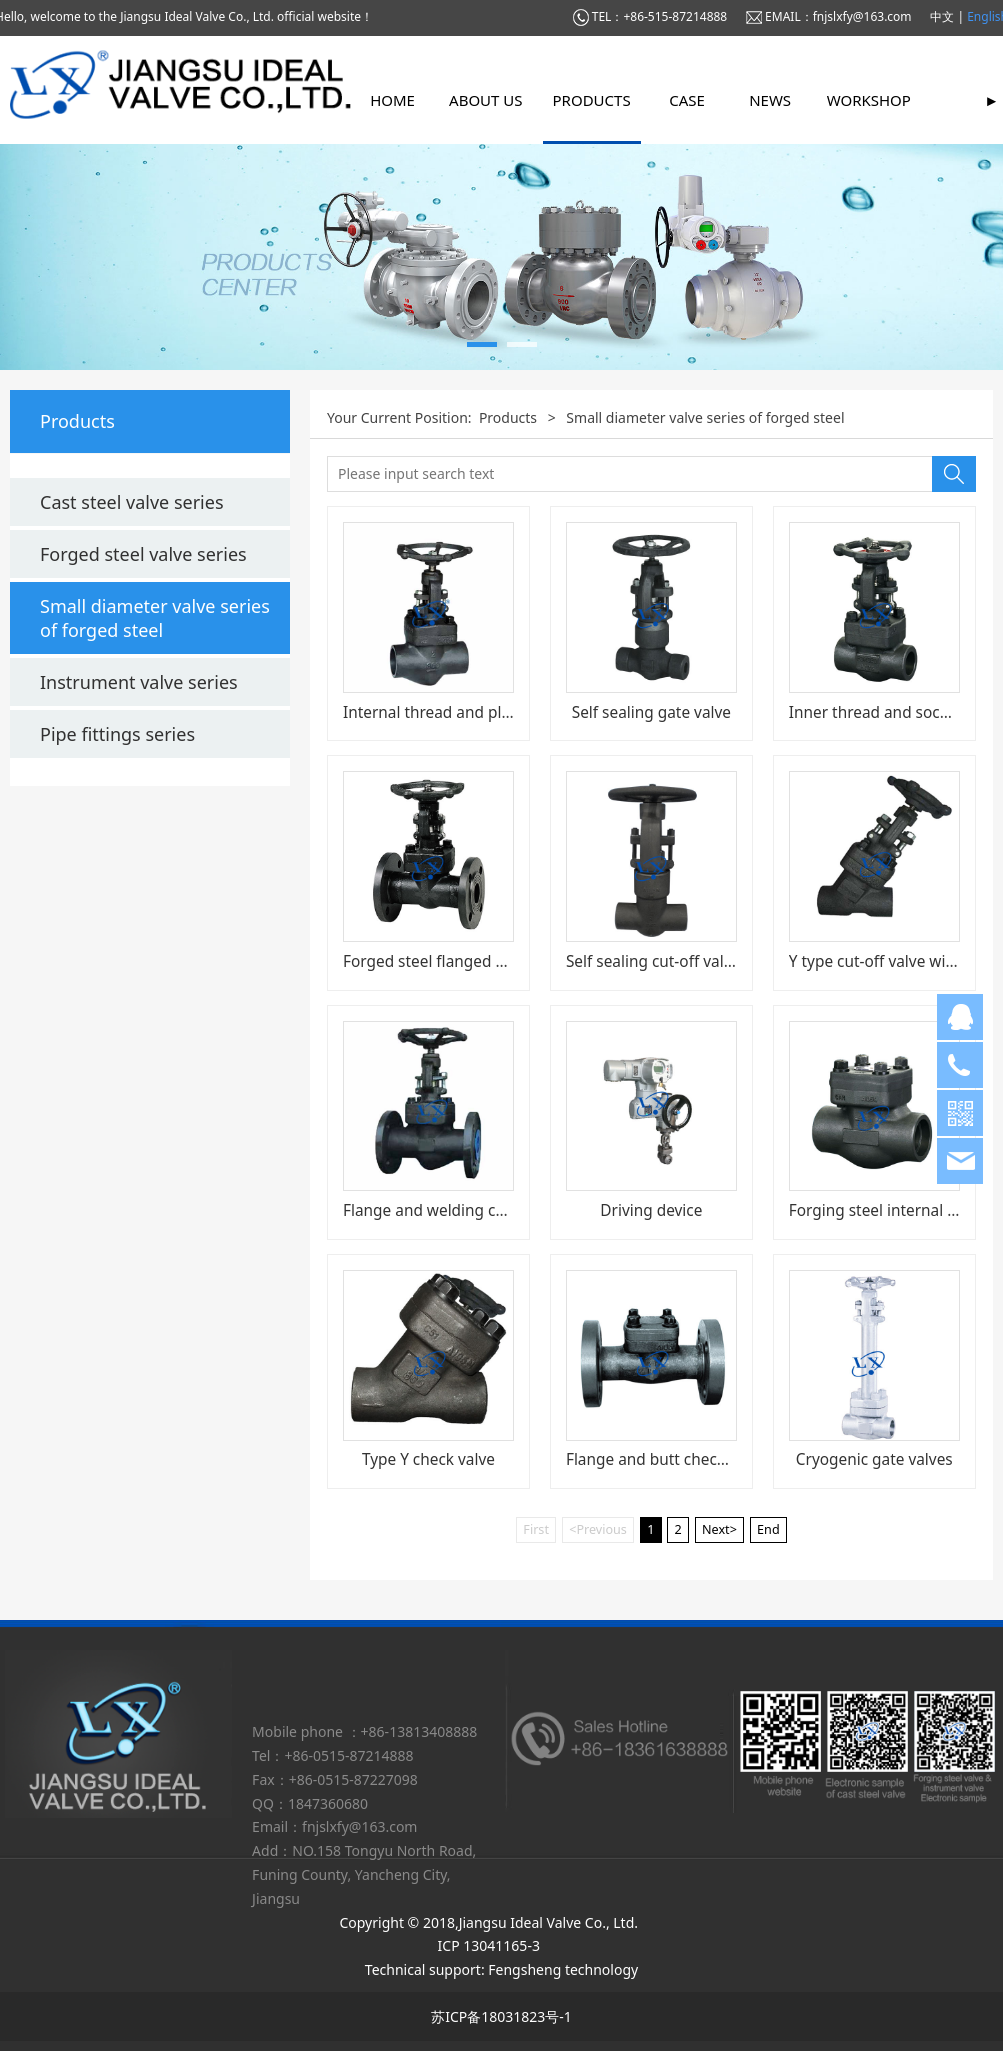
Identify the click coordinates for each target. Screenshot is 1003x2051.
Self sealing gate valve (651, 712)
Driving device (651, 1210)
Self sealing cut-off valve (653, 961)
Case (687, 100)
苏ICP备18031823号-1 (501, 2016)
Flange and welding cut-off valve (459, 1210)
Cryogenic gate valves (874, 1459)
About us (485, 100)
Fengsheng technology (563, 1969)
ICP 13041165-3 (493, 1945)
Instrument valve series (139, 682)
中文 (943, 16)
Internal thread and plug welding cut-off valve (508, 712)
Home (392, 100)
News (770, 100)
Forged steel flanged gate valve (456, 961)
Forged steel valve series (143, 554)
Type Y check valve (428, 1459)
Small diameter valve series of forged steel (155, 618)
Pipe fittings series (117, 734)
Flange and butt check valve (666, 1459)
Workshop (869, 100)
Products (592, 100)
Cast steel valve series (132, 502)
